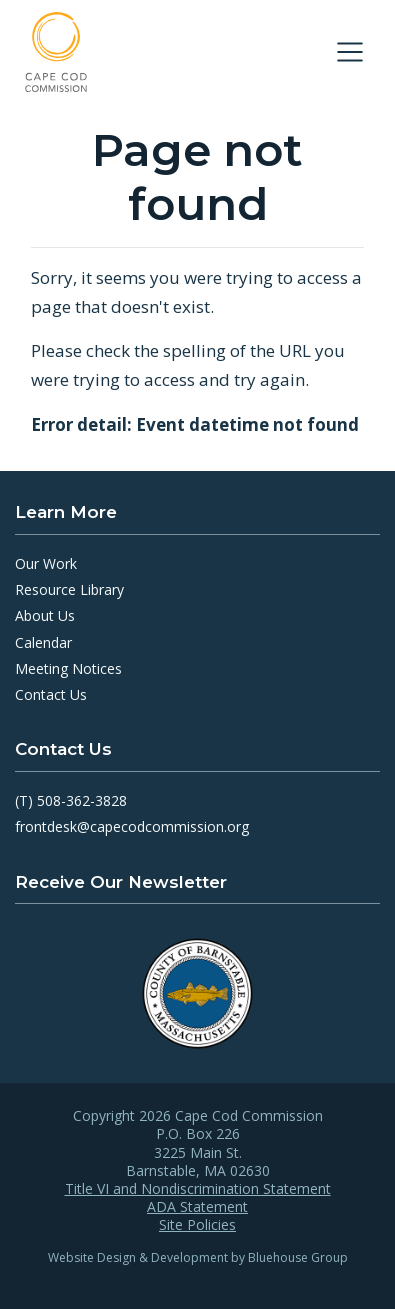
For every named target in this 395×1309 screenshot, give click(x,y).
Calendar (43, 642)
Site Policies (197, 1225)
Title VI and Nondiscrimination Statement (198, 1189)
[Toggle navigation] (350, 52)
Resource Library (69, 589)
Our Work (46, 563)
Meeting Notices (68, 668)
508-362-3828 (82, 800)
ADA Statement (197, 1207)
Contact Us (51, 694)
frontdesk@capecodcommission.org (132, 826)
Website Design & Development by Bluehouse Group (198, 1257)
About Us (45, 615)
